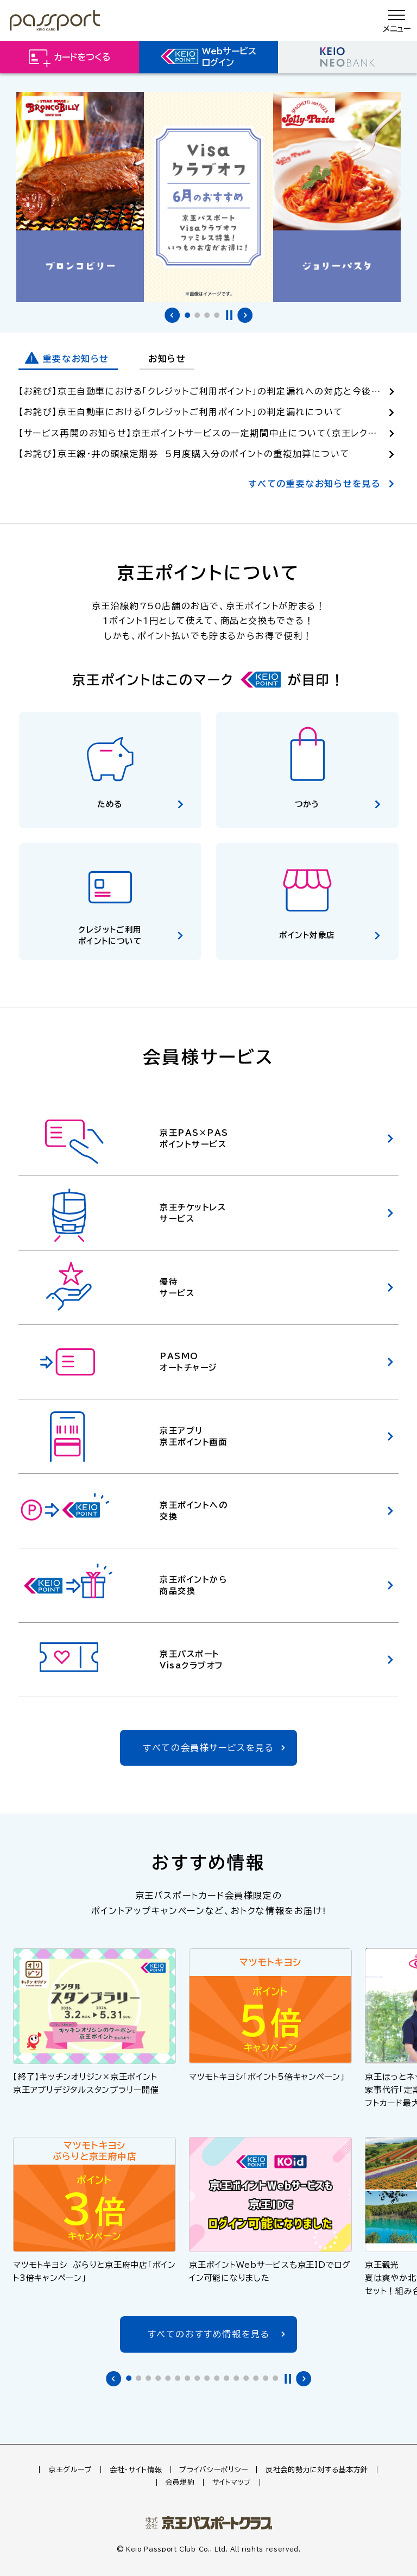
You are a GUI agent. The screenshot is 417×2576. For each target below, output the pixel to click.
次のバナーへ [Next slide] (244, 315)
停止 (229, 315)
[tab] (187, 315)
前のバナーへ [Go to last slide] (172, 315)
